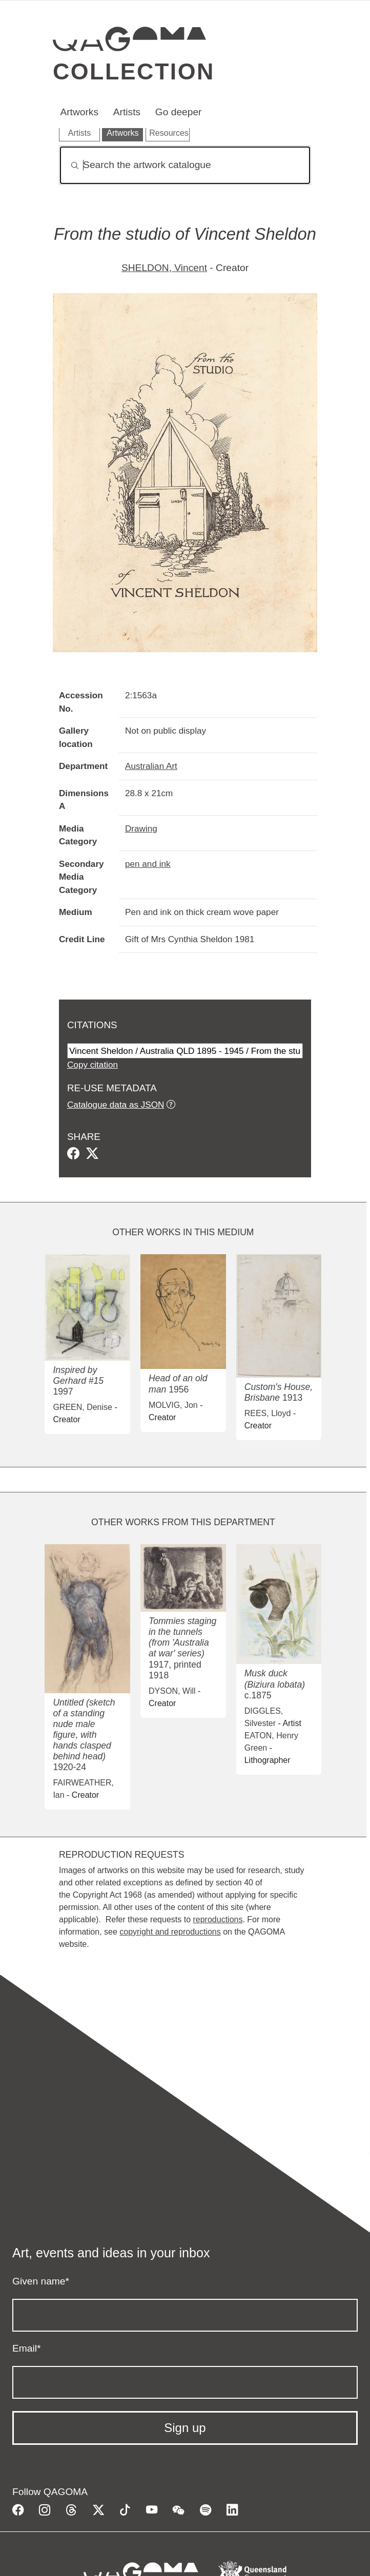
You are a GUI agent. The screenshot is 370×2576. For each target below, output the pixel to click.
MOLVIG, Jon (173, 1405)
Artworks (79, 112)
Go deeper (178, 112)
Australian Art (151, 766)
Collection (134, 71)
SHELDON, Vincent (164, 267)
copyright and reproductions (169, 1931)
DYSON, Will (172, 1691)
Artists (126, 112)
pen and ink (148, 864)
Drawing (141, 828)
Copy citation (92, 1065)
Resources (168, 133)
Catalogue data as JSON (115, 1104)
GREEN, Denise (82, 1407)
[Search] (185, 165)
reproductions (217, 1919)
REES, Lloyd (267, 1413)
